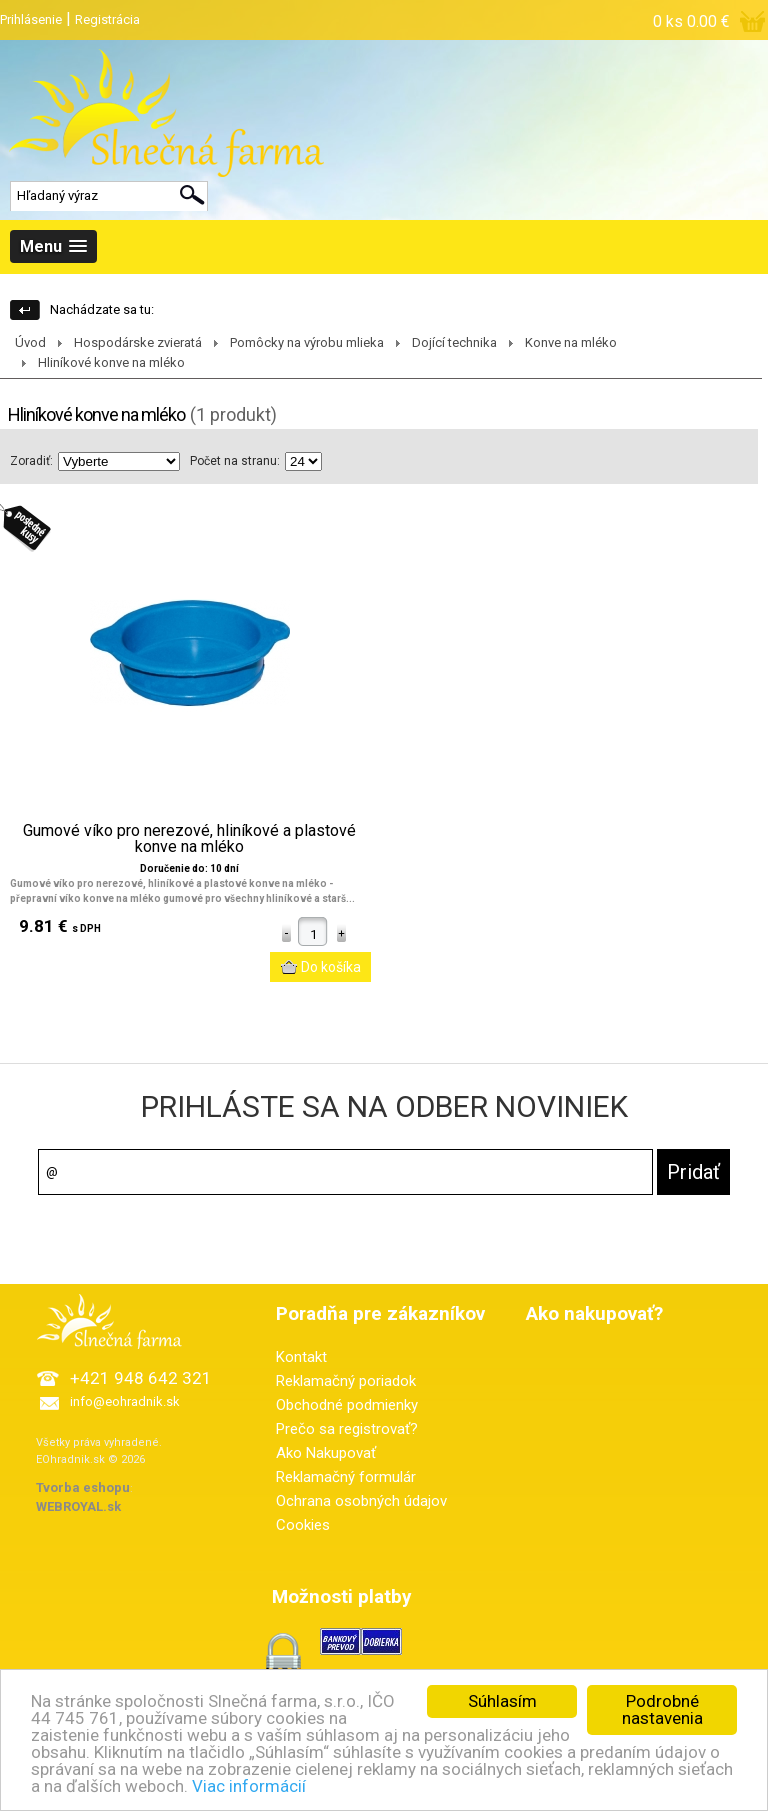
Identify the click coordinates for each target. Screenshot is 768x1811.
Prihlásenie (31, 19)
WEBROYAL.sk (78, 1506)
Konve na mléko (571, 342)
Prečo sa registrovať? (347, 1429)
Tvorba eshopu (83, 1487)
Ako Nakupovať (326, 1453)
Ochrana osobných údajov (361, 1501)
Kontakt (301, 1357)
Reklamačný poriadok (346, 1381)
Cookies (303, 1525)
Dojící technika (454, 342)
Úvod (30, 342)
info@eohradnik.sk (125, 1401)
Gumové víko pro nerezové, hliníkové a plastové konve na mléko (189, 839)
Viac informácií (249, 1790)
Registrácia (107, 19)
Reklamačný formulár (346, 1477)
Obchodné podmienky (347, 1405)
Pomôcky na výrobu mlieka (307, 342)
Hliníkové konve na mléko (111, 362)
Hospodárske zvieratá (138, 342)
